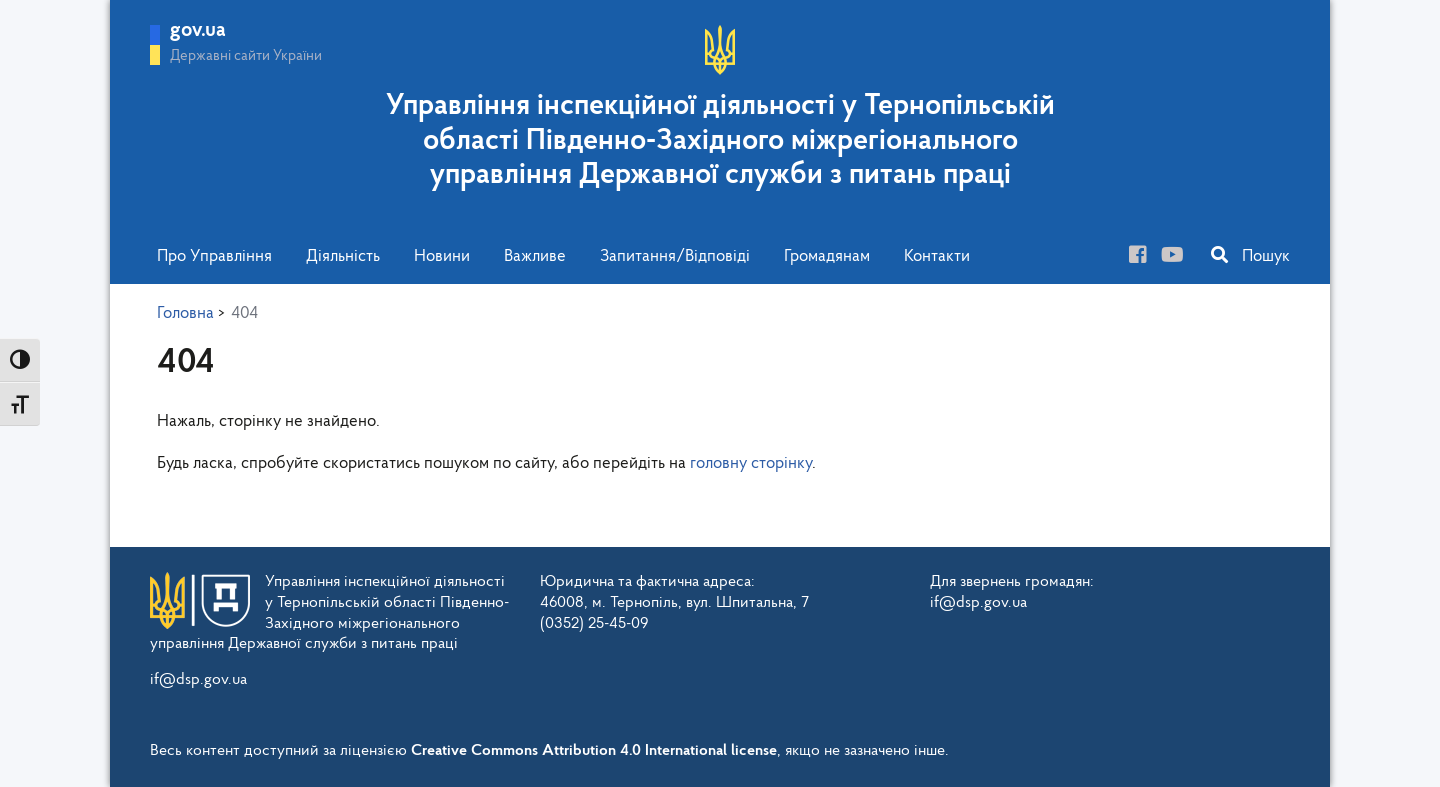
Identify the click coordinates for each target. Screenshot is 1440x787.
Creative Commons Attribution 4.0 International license (594, 751)
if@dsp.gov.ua (198, 680)
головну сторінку (751, 463)
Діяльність (343, 256)
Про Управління (214, 256)
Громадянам (827, 256)
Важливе (535, 256)
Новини (442, 256)
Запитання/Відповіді (675, 256)
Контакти (937, 256)
